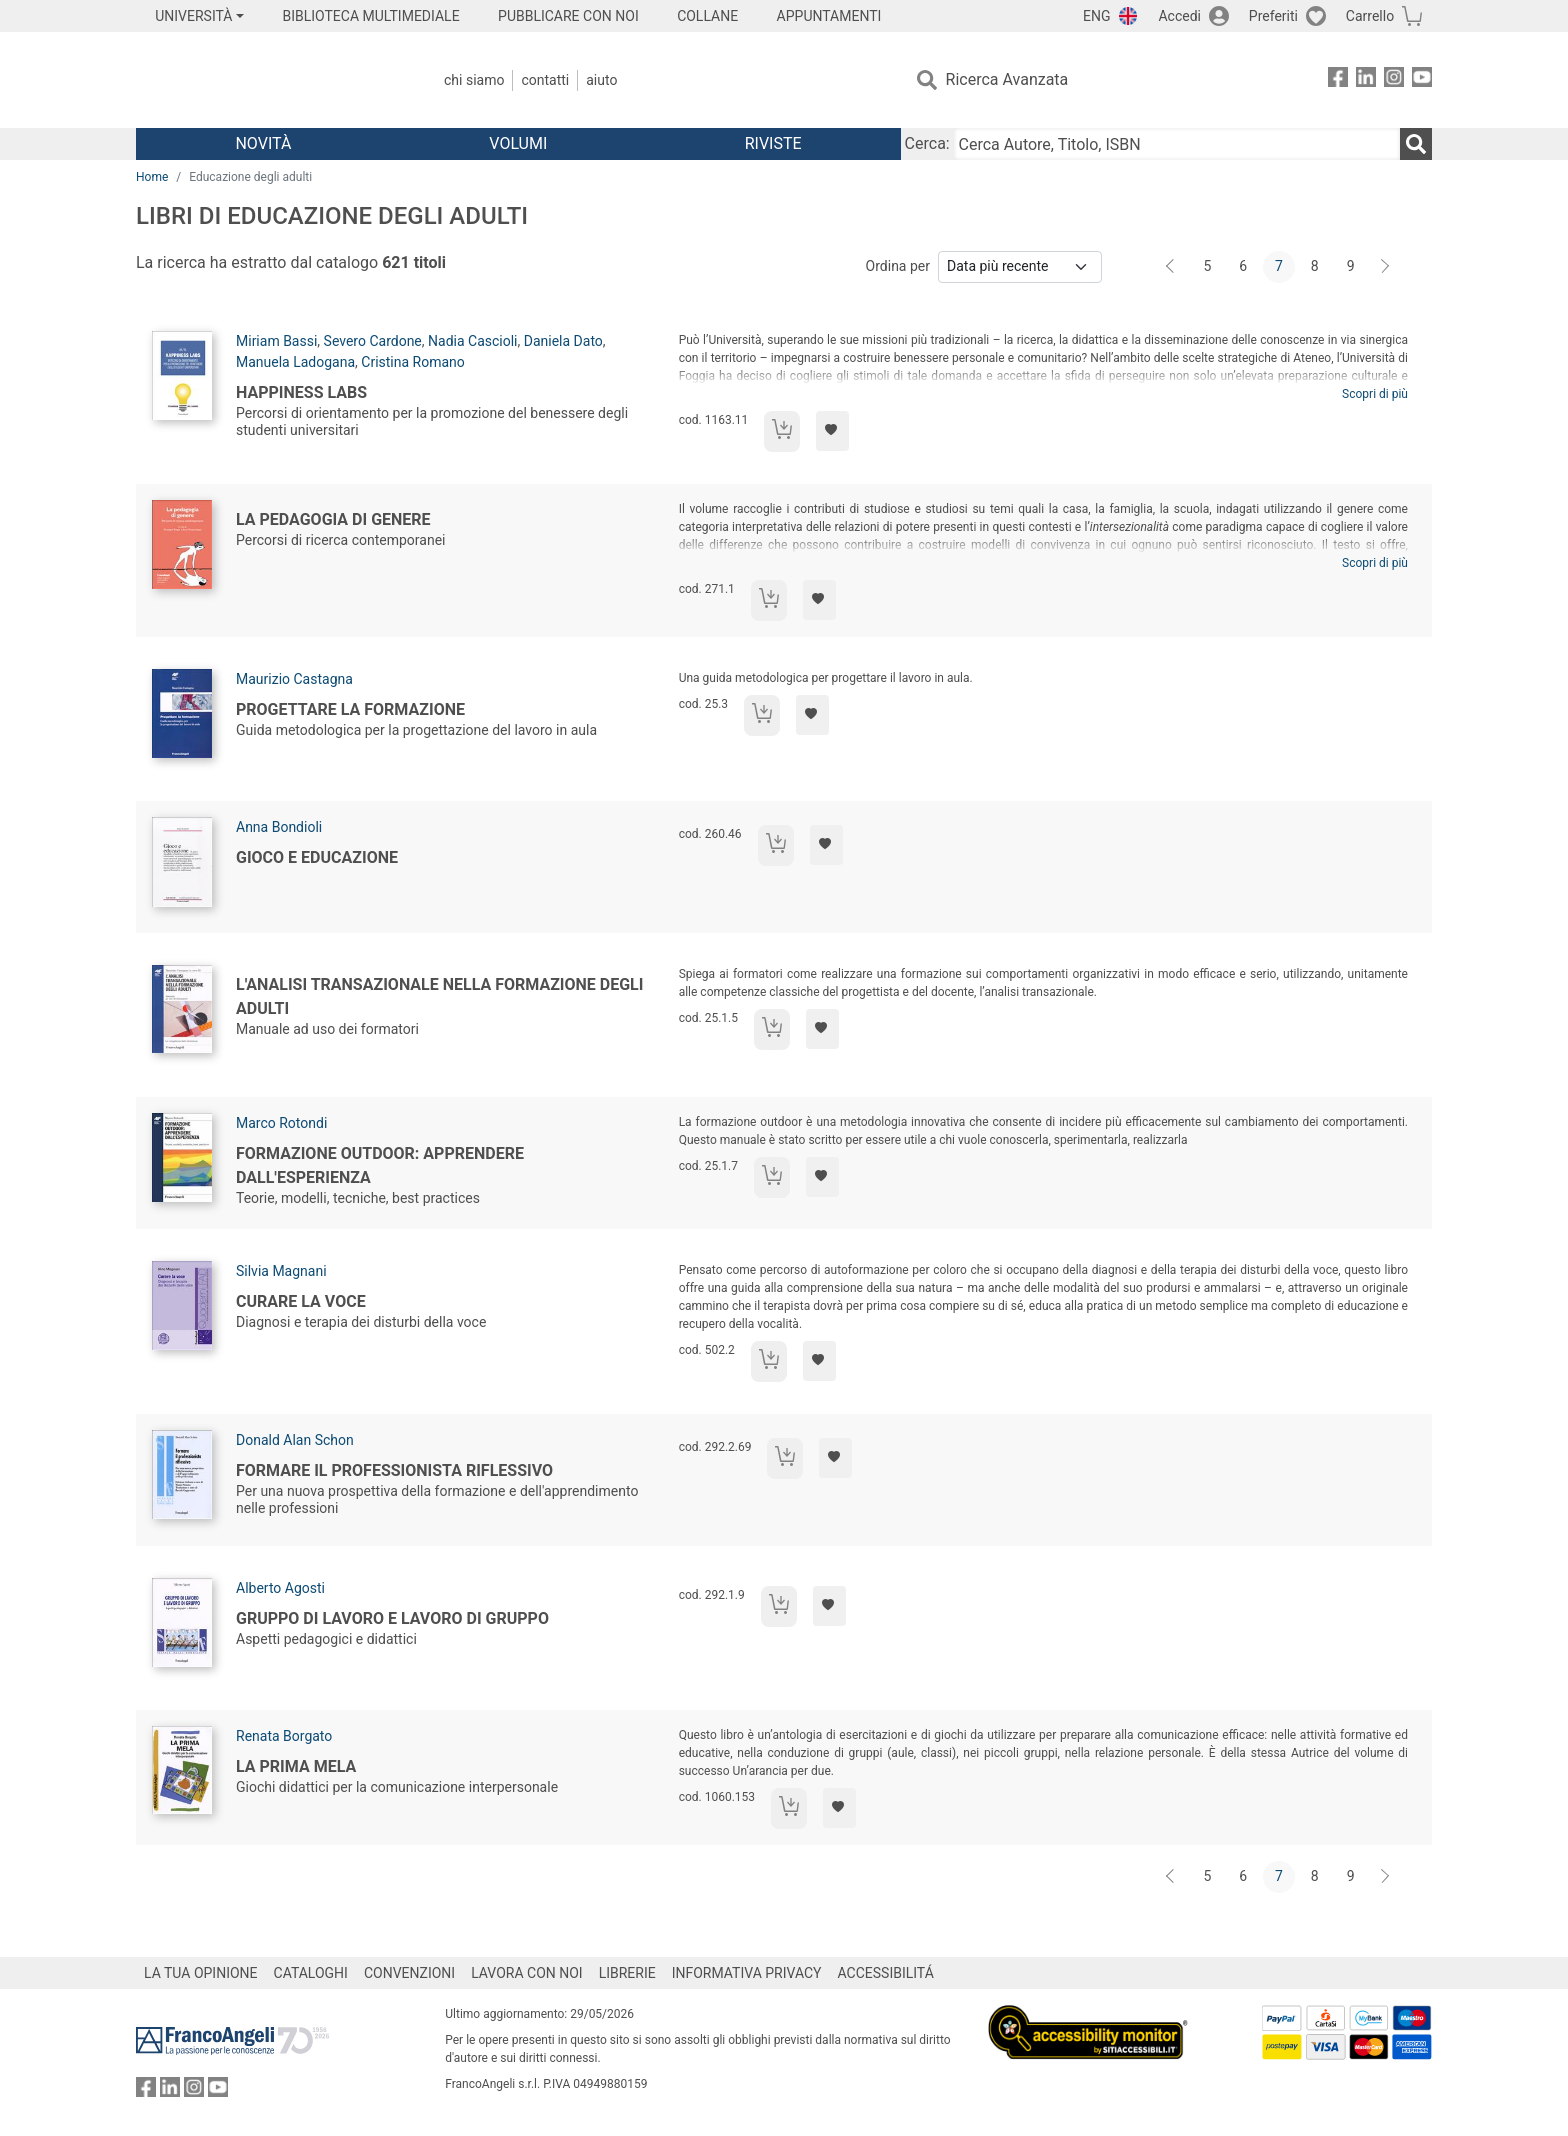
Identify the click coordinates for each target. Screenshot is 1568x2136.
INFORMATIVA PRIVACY (747, 1973)
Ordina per (898, 266)
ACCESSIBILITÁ (886, 1973)
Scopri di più (1375, 394)
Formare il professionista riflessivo (394, 1470)
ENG (1096, 16)
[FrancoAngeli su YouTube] (1422, 80)
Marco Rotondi (281, 1123)
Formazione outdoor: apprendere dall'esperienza (380, 1165)
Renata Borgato (284, 1736)
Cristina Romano (413, 362)
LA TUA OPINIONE (201, 1973)
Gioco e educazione (317, 857)
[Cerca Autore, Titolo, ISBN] (1177, 144)
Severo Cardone (373, 341)
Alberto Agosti (280, 1588)
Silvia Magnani (281, 1271)
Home (152, 177)
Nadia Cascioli (472, 341)
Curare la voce (301, 1301)
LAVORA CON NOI (527, 1973)
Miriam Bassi (276, 341)
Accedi (1179, 16)
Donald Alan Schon (295, 1440)
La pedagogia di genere (333, 519)
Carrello (1370, 16)
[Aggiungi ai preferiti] (832, 431)
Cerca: (927, 143)
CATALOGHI (311, 1973)
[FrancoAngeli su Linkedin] (1366, 80)
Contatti (545, 80)
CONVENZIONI (409, 1973)
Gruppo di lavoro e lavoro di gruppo (392, 1618)
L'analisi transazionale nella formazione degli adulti (439, 996)
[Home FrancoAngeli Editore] (268, 80)
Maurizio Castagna (294, 679)
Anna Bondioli (279, 827)
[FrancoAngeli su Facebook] (1338, 80)
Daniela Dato (563, 341)
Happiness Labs (301, 392)
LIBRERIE (627, 1973)
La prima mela (296, 1766)
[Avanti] (1386, 267)
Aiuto (601, 80)
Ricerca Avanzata (1007, 79)
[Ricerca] (1416, 144)
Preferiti (1273, 16)
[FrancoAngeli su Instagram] (1394, 80)
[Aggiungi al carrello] (782, 431)
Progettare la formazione (350, 709)
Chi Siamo (474, 80)
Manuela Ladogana (295, 362)
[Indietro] (1172, 267)
